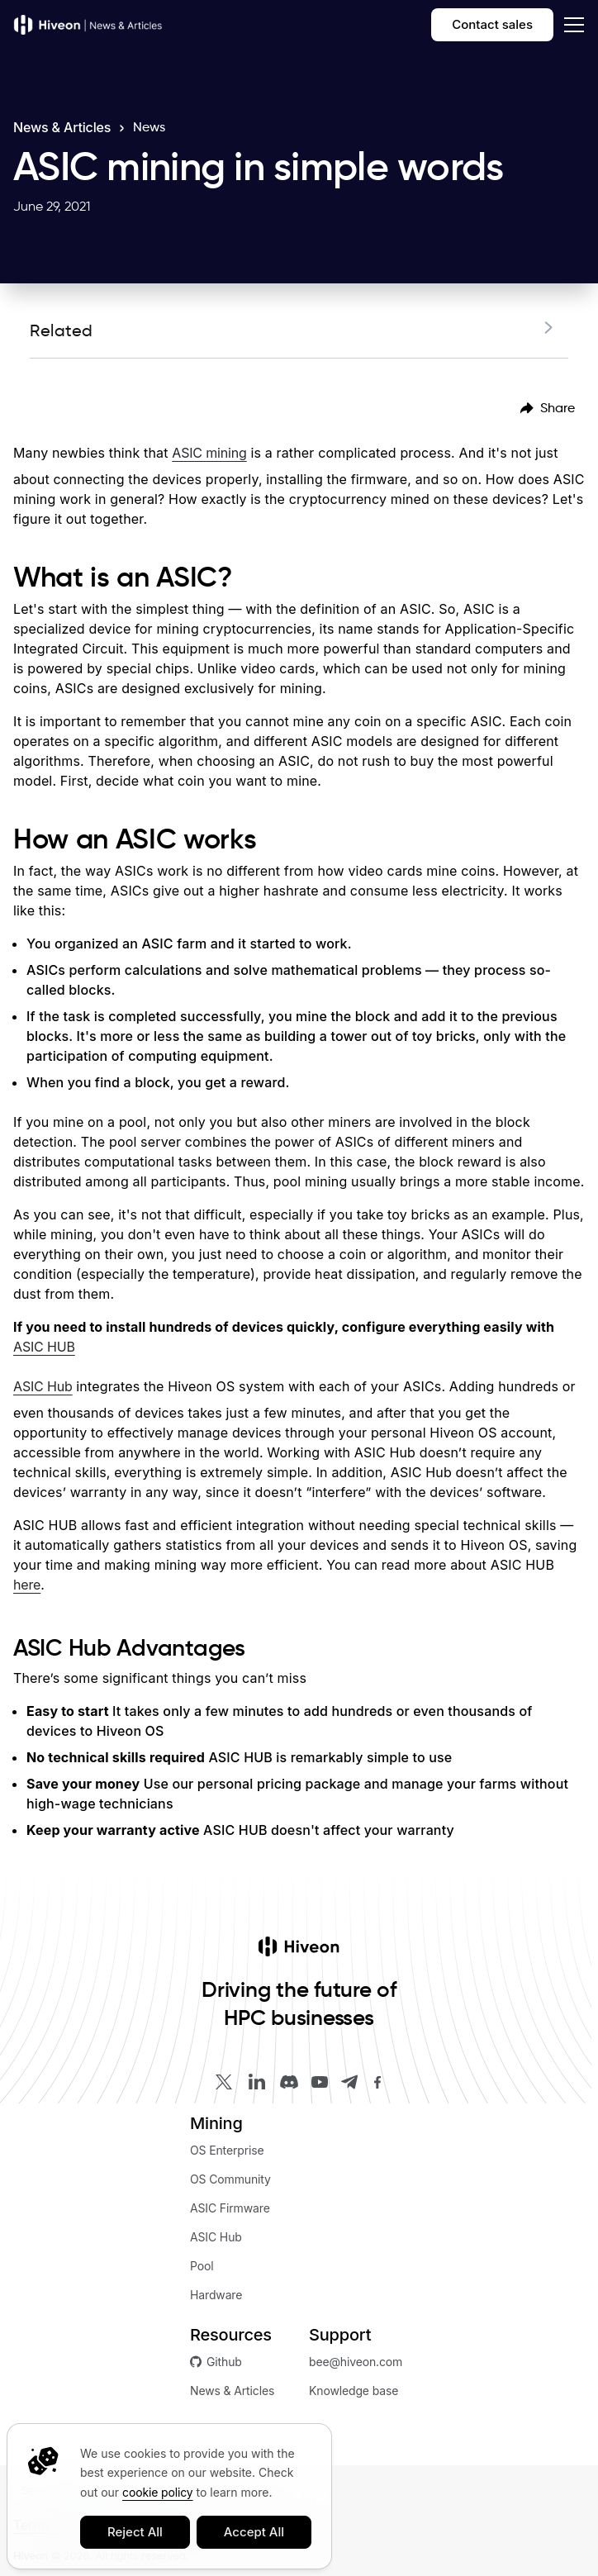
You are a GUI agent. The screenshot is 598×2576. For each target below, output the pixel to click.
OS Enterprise (227, 2150)
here (26, 1584)
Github (216, 2362)
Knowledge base (353, 2391)
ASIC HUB (44, 1346)
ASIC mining (209, 452)
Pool (202, 2266)
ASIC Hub (43, 1386)
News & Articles (62, 127)
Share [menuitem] (547, 408)
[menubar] (547, 407)
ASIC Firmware (230, 2208)
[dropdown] (571, 24)
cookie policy (157, 2492)
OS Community (230, 2179)
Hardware (216, 2295)
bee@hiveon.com (355, 2362)
